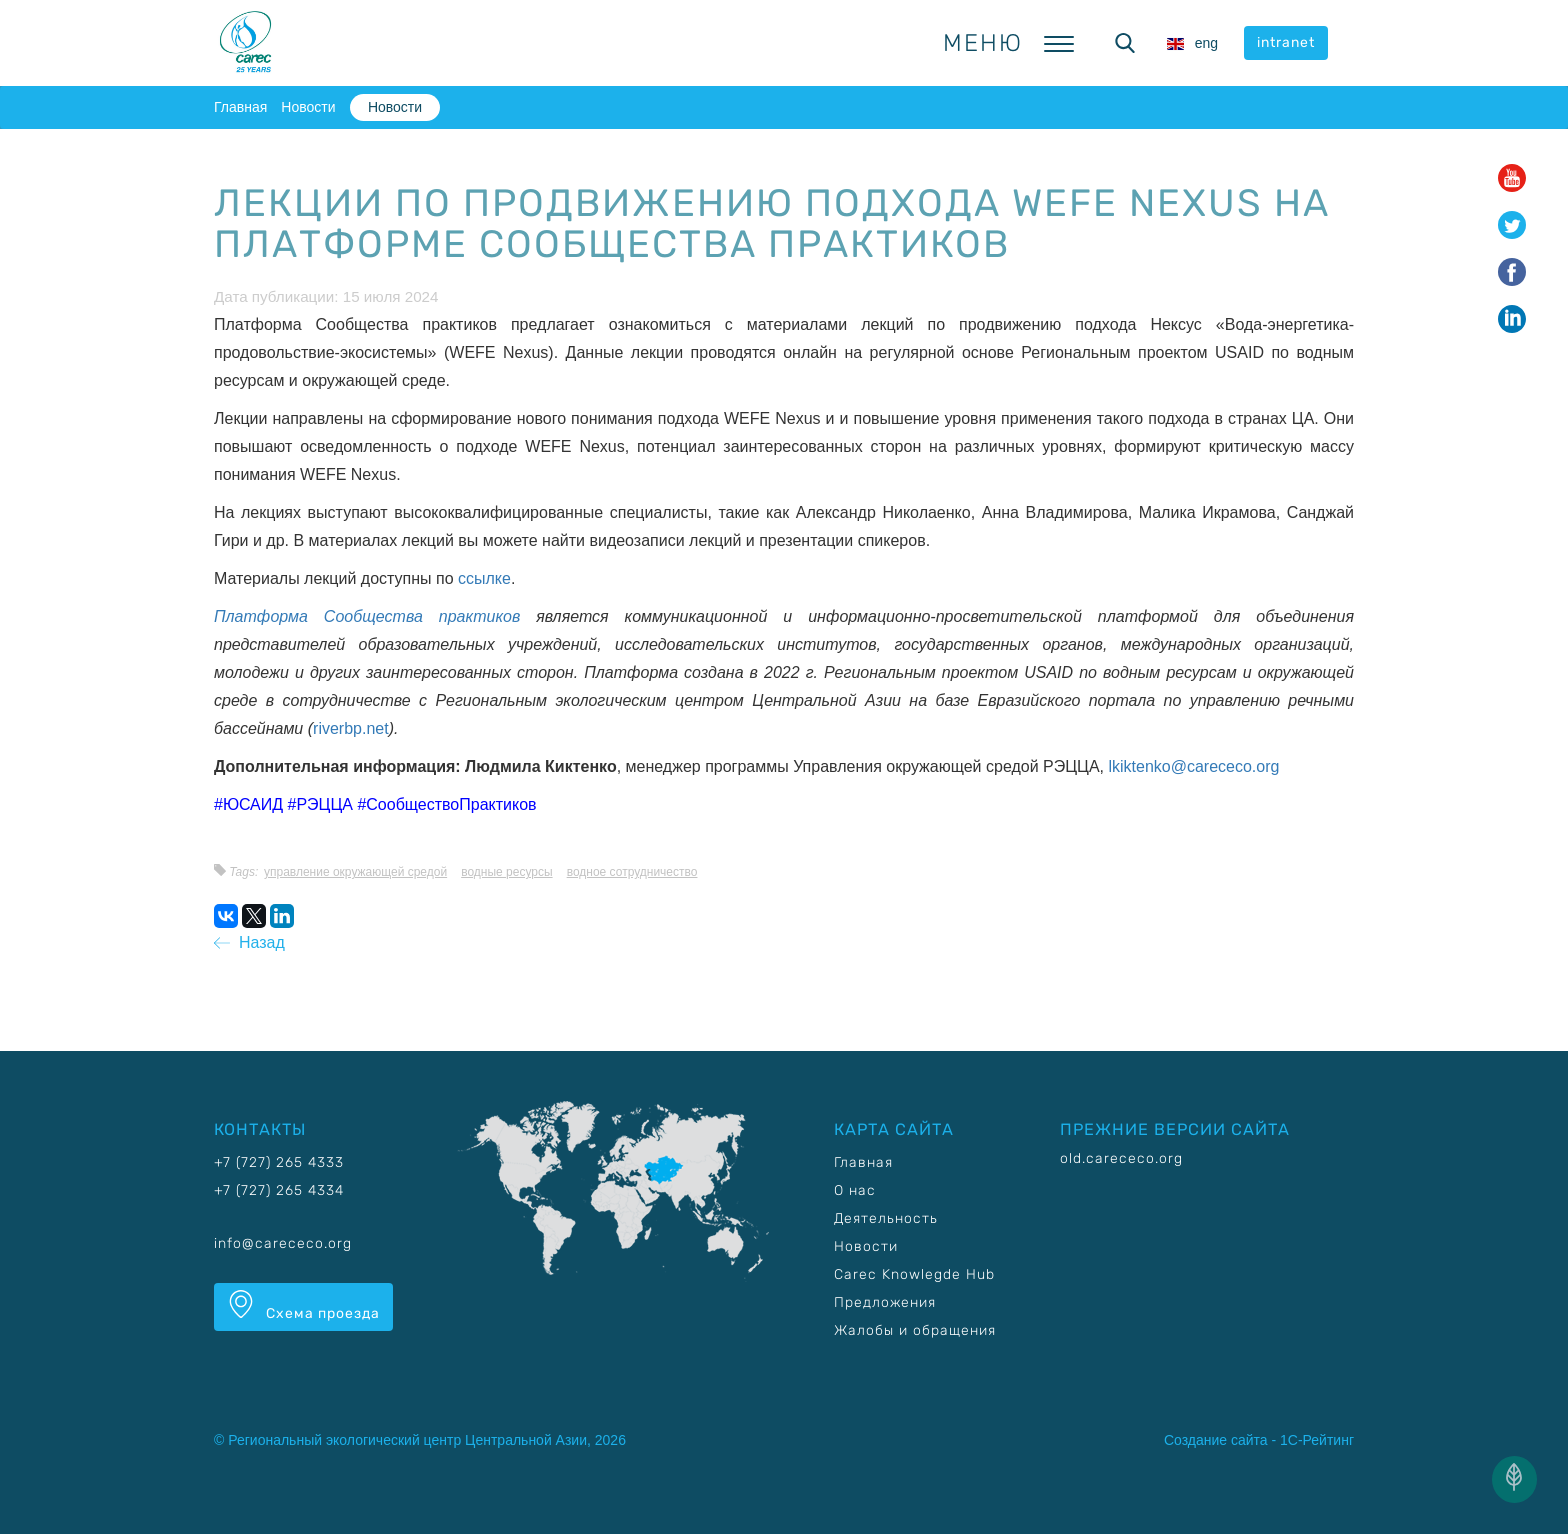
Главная (240, 107)
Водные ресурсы (506, 872)
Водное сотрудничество (632, 872)
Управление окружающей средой (355, 872)
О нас (855, 1190)
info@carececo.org (283, 1243)
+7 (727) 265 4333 (279, 1162)
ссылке (484, 578)
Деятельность (886, 1218)
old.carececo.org (1121, 1158)
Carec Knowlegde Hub (914, 1274)
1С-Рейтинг (1317, 1440)
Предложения (885, 1302)
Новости (308, 107)
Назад (249, 942)
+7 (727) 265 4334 (279, 1190)
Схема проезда (303, 1306)
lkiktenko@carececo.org (1193, 766)
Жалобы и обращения (915, 1330)
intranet (1286, 42)
